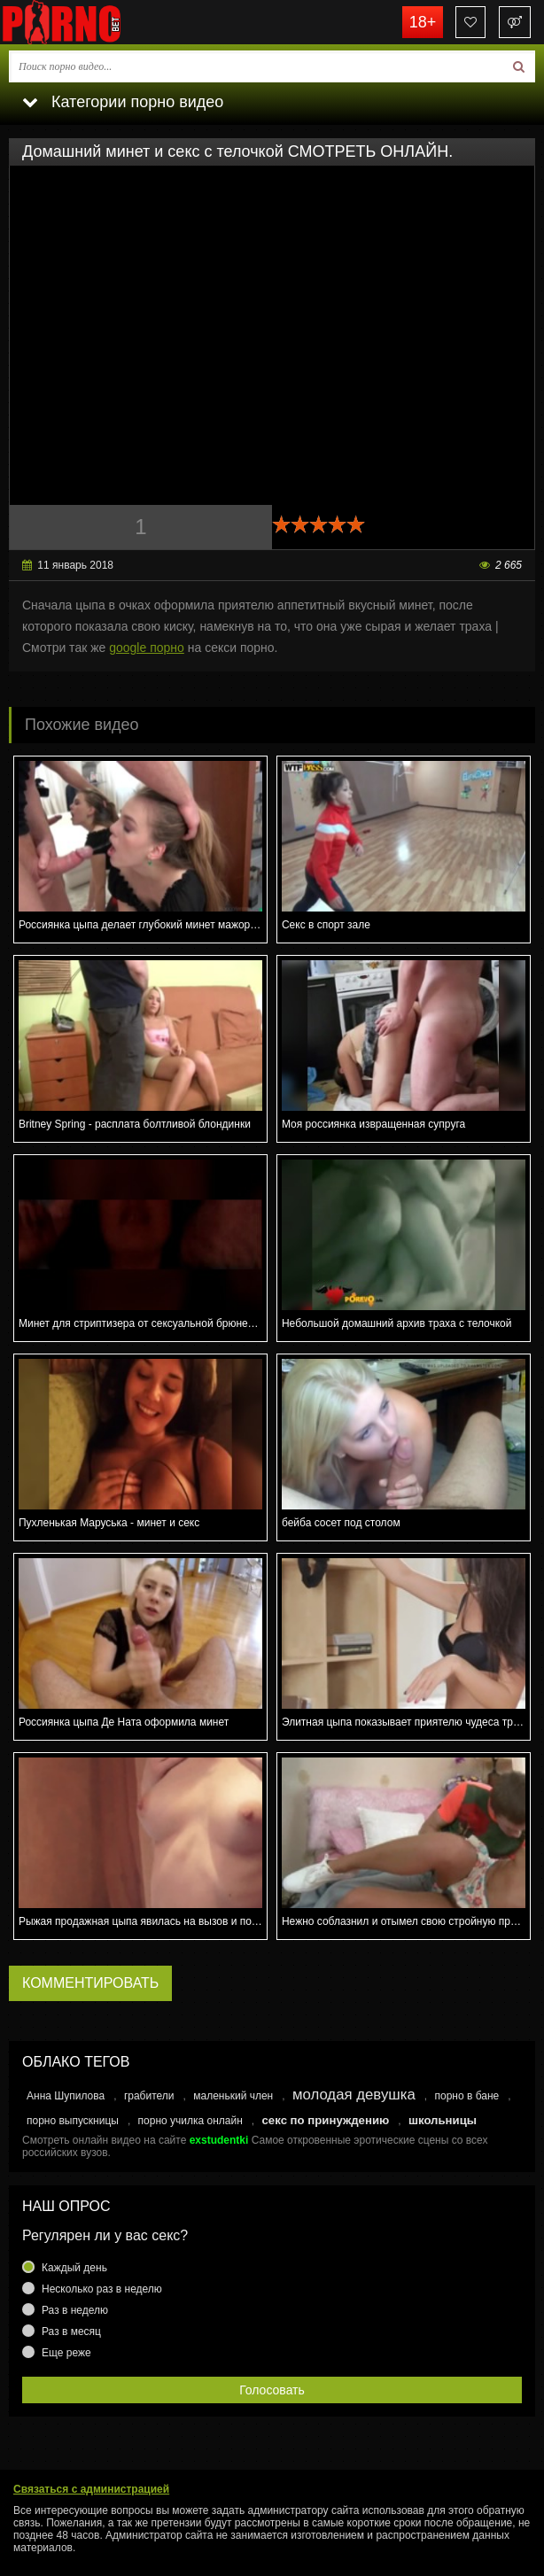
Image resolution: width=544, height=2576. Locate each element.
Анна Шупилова (66, 2096)
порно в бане (466, 2096)
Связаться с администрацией (91, 2489)
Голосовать (272, 2390)
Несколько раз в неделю (102, 2289)
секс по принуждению (326, 2120)
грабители (149, 2096)
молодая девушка (354, 2094)
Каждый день (74, 2268)
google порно (146, 647)
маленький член (233, 2096)
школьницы (442, 2120)
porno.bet (88, 22)
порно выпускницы (73, 2120)
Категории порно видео (122, 102)
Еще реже (66, 2353)
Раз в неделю (75, 2310)
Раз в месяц (71, 2331)
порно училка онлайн (190, 2120)
